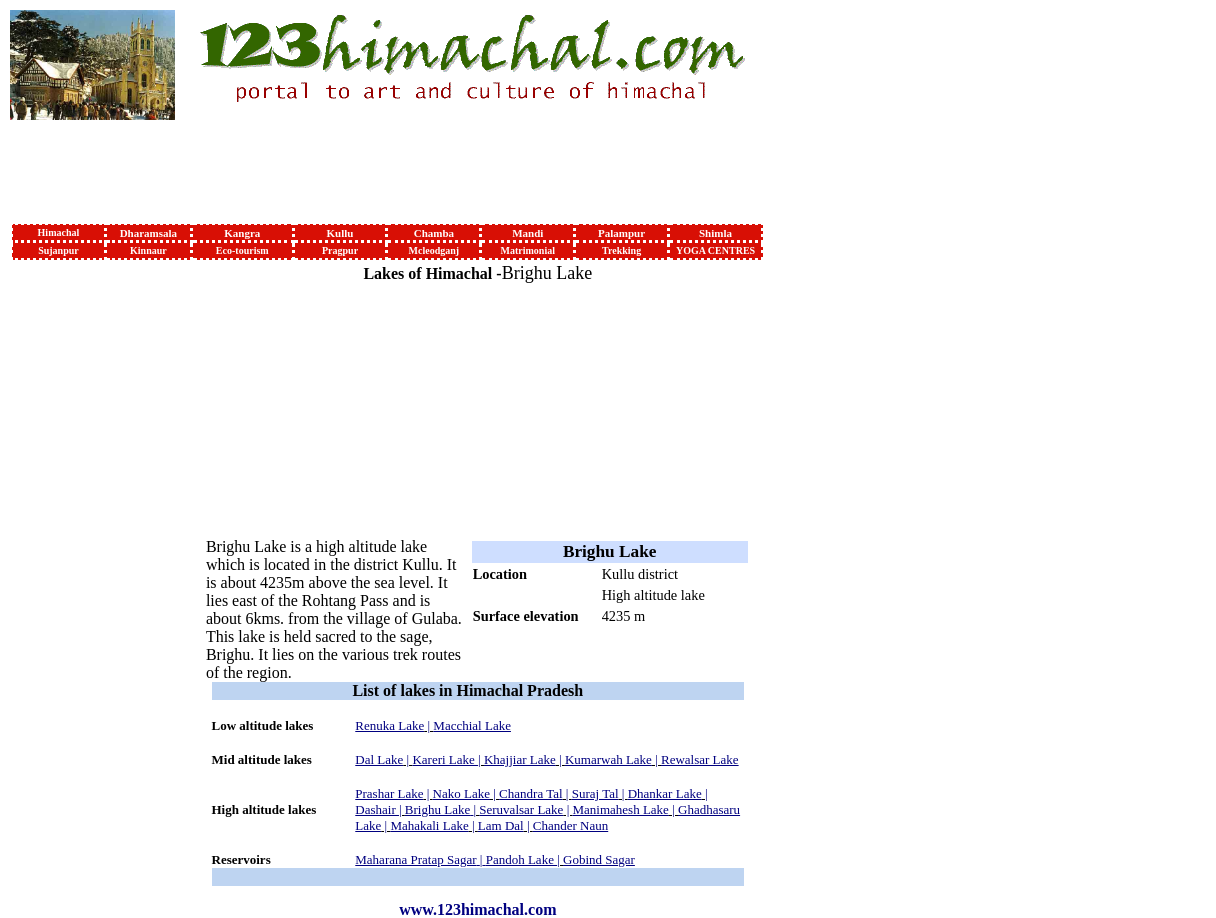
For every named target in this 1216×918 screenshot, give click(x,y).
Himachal (59, 232)
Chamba (434, 233)
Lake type (503, 595)
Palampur (621, 233)
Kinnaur (148, 250)
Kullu (340, 233)
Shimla (715, 233)
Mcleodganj (434, 250)
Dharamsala (148, 233)
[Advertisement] (78, 563)
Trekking (621, 250)
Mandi (527, 233)
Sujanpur (58, 250)
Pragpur (340, 250)
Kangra (242, 233)
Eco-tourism (242, 250)
